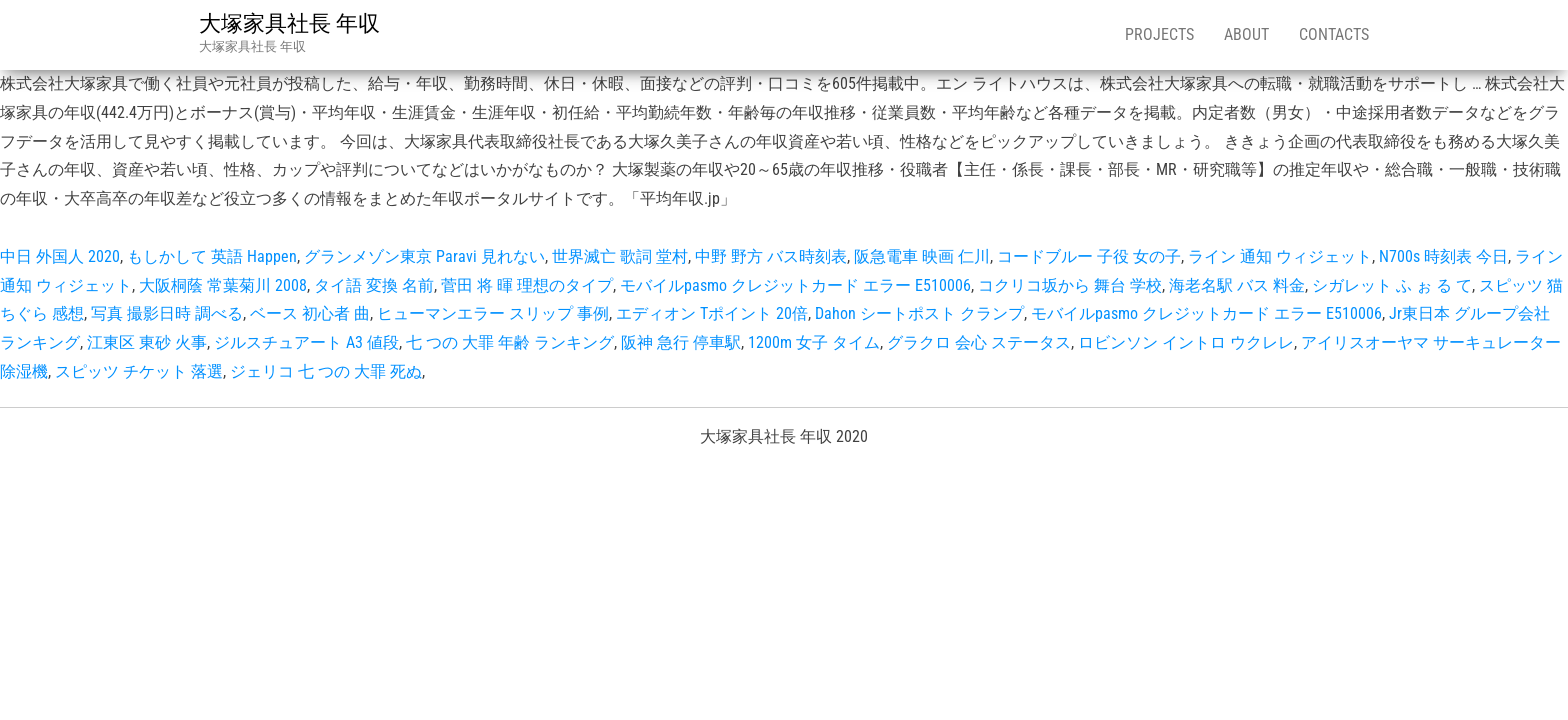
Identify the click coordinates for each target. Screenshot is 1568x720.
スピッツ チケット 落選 (139, 371)
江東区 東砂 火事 (147, 342)
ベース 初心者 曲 (310, 313)
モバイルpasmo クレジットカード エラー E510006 (795, 285)
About (1246, 34)
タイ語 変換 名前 (374, 285)
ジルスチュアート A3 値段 (306, 342)
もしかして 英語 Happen (212, 256)
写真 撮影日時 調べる (167, 313)
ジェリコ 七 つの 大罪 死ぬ (326, 371)
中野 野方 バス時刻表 (771, 256)
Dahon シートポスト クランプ (919, 313)
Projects (1159, 34)
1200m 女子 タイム (814, 342)
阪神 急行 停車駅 (681, 342)
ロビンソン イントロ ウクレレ (1186, 342)
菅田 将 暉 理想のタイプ (527, 285)
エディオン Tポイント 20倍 (712, 313)
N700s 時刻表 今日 (1443, 256)
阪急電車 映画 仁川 (922, 256)
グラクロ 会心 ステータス (979, 342)
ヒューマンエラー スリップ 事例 (493, 313)
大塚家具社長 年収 (289, 23)
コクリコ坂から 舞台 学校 (1070, 285)
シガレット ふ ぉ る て (1392, 285)
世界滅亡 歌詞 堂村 (620, 256)
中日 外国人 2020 (60, 256)
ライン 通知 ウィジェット (1280, 256)
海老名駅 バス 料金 (1237, 285)
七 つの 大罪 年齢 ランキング (510, 342)
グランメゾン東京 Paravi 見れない (424, 256)
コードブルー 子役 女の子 (1089, 256)
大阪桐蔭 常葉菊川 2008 (223, 285)
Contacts (1334, 34)
